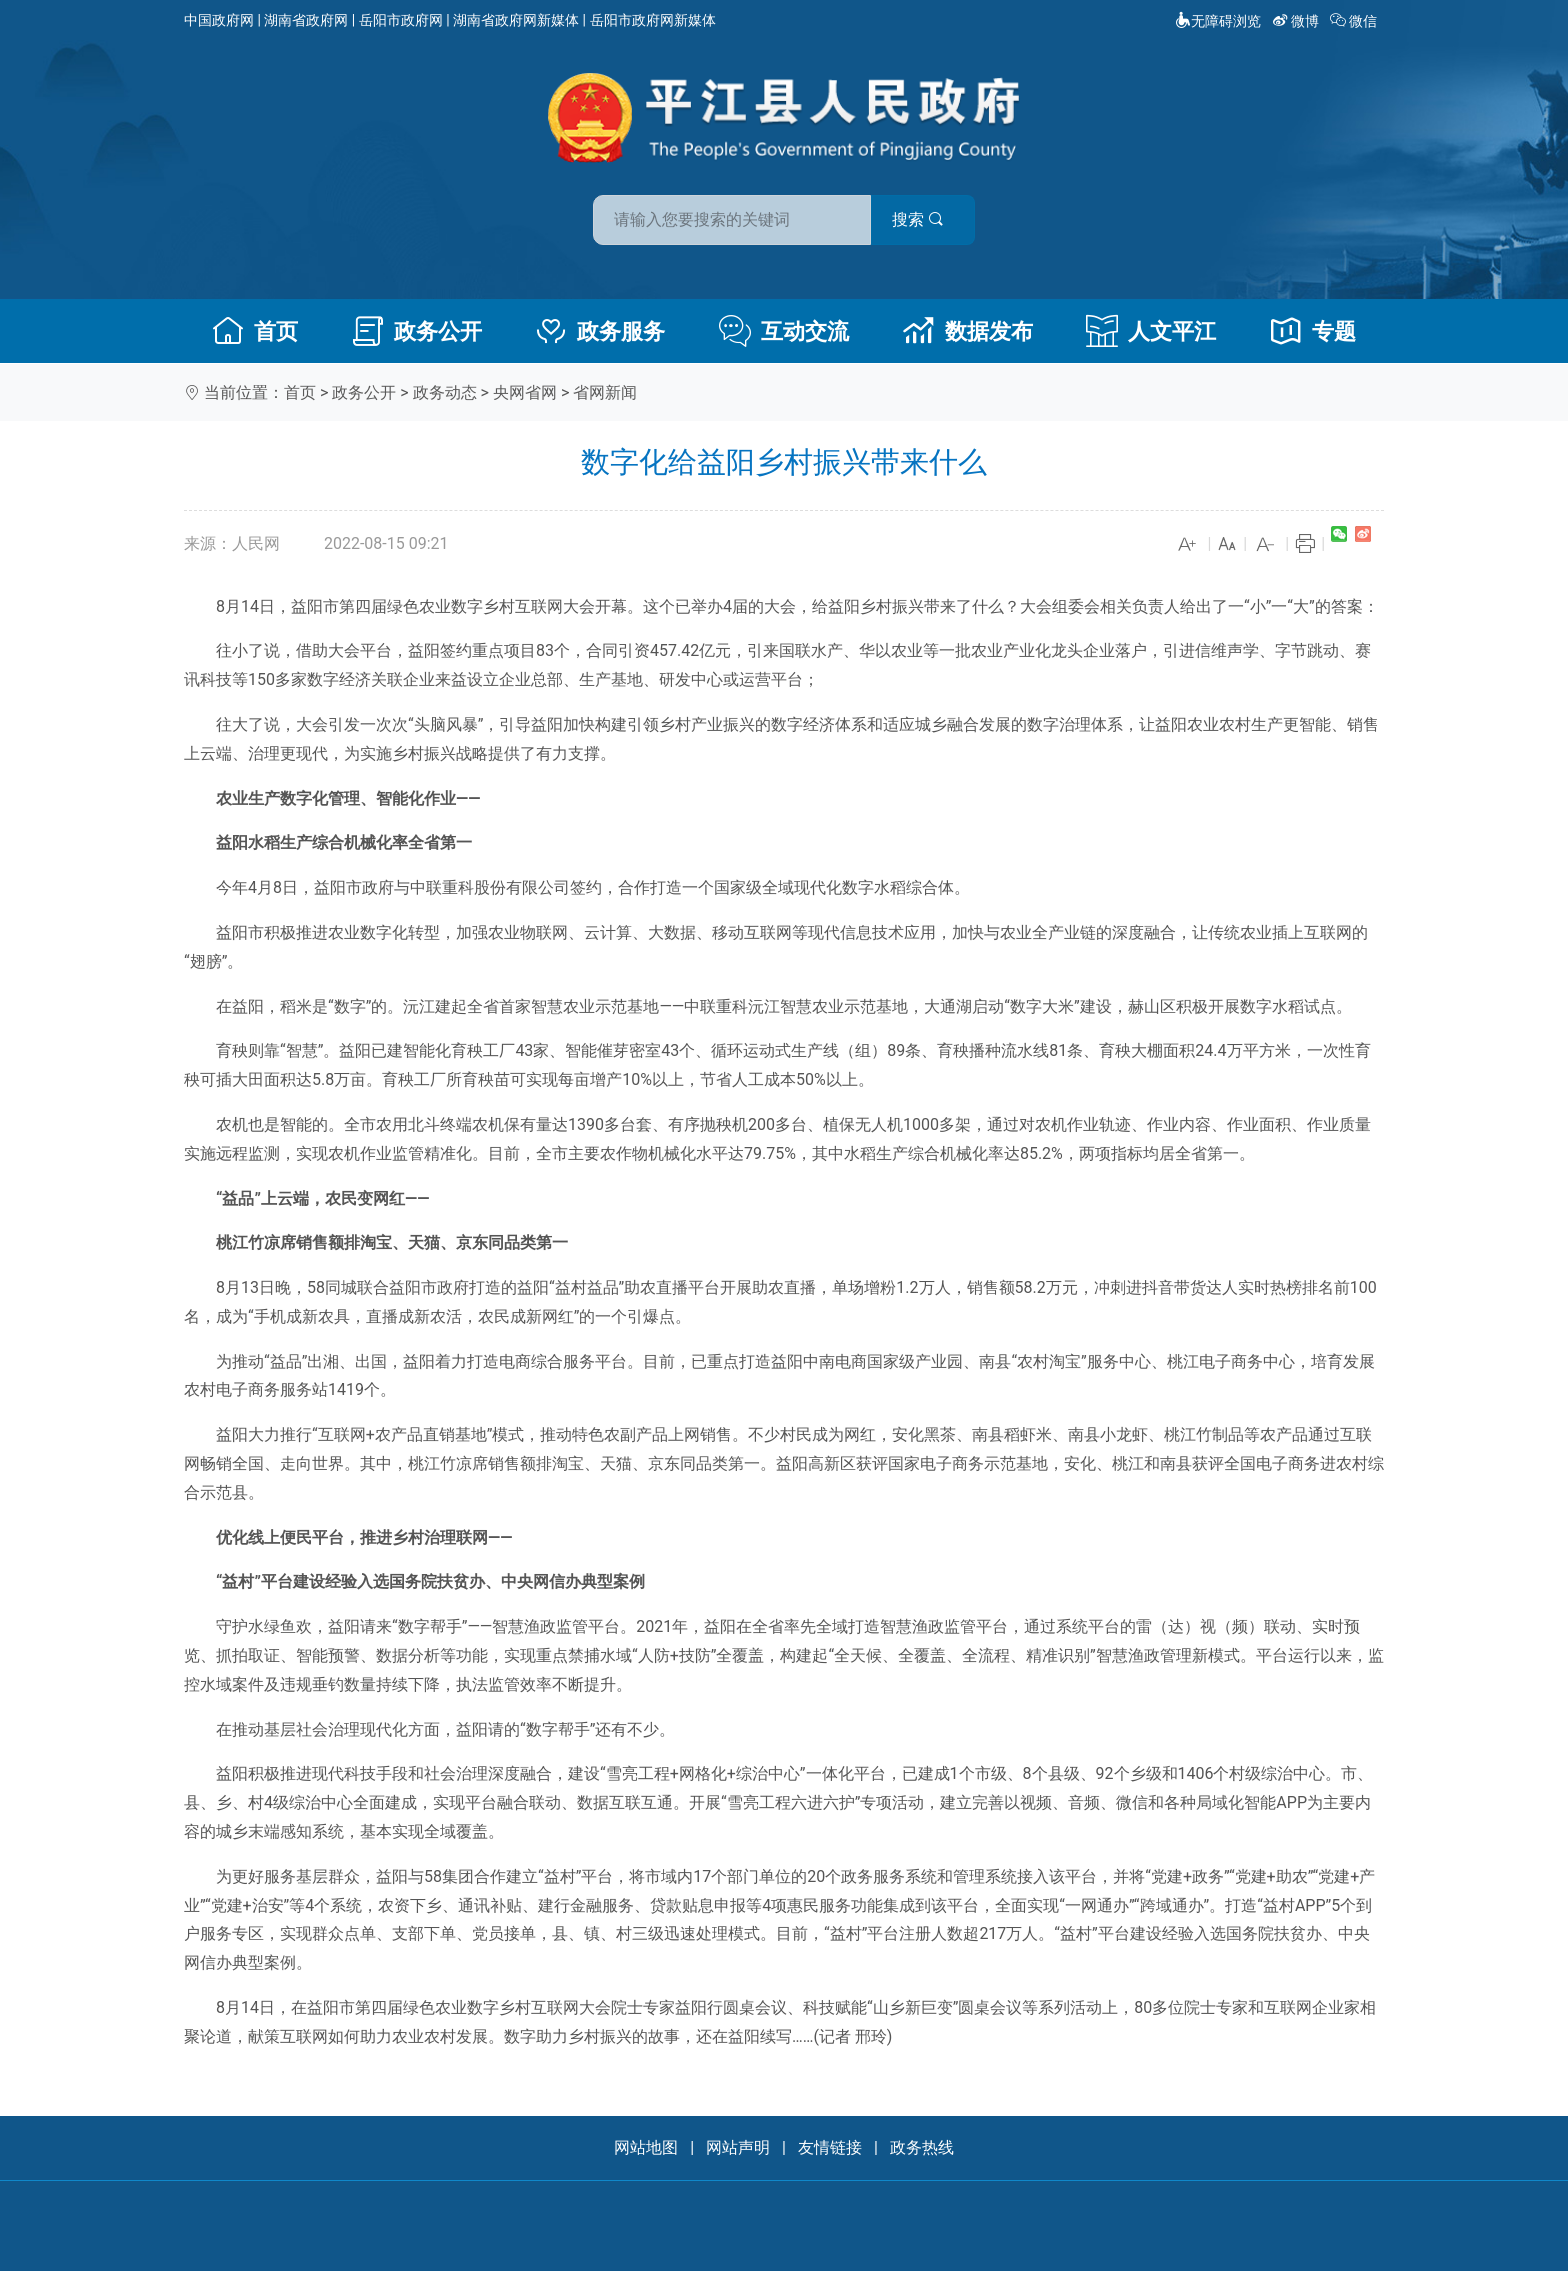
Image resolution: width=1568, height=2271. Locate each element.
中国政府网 (219, 20)
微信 (1355, 21)
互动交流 (784, 331)
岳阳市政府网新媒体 (653, 20)
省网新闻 (605, 392)
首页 (255, 331)
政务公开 (417, 331)
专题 (1313, 331)
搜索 (927, 218)
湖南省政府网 (306, 20)
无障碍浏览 (1218, 21)
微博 (1297, 21)
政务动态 (445, 392)
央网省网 (525, 392)
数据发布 (968, 331)
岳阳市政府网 (401, 20)
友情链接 (830, 2147)
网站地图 (646, 2147)
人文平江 (1151, 331)
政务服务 (600, 331)
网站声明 (738, 2147)
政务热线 (922, 2147)
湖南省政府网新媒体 (516, 20)
